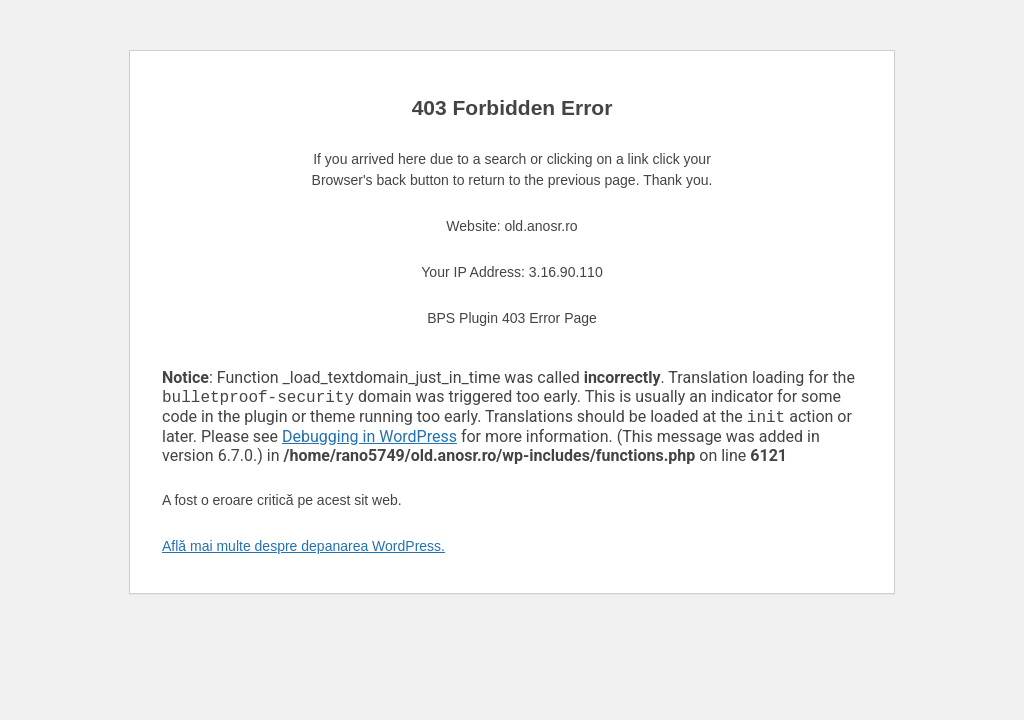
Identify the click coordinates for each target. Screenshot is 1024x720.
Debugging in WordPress (369, 440)
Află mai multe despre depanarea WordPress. (303, 550)
